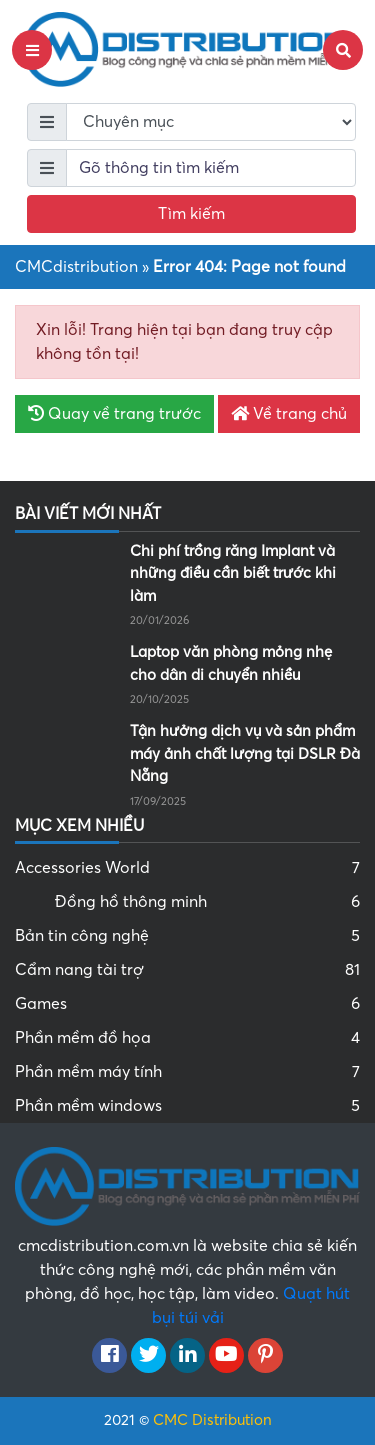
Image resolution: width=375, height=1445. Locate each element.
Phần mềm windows (187, 1106)
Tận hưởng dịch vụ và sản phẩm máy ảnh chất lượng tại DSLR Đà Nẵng (245, 753)
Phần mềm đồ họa (187, 1038)
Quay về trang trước (114, 414)
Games (187, 1004)
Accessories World (187, 868)
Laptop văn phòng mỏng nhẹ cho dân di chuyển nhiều (231, 663)
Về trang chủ (289, 414)
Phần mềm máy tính (187, 1072)
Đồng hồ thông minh (207, 902)
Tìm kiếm (191, 214)
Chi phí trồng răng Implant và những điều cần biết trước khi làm (233, 573)
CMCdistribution (76, 267)
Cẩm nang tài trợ (187, 970)
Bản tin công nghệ (187, 936)
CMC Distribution (212, 1420)
